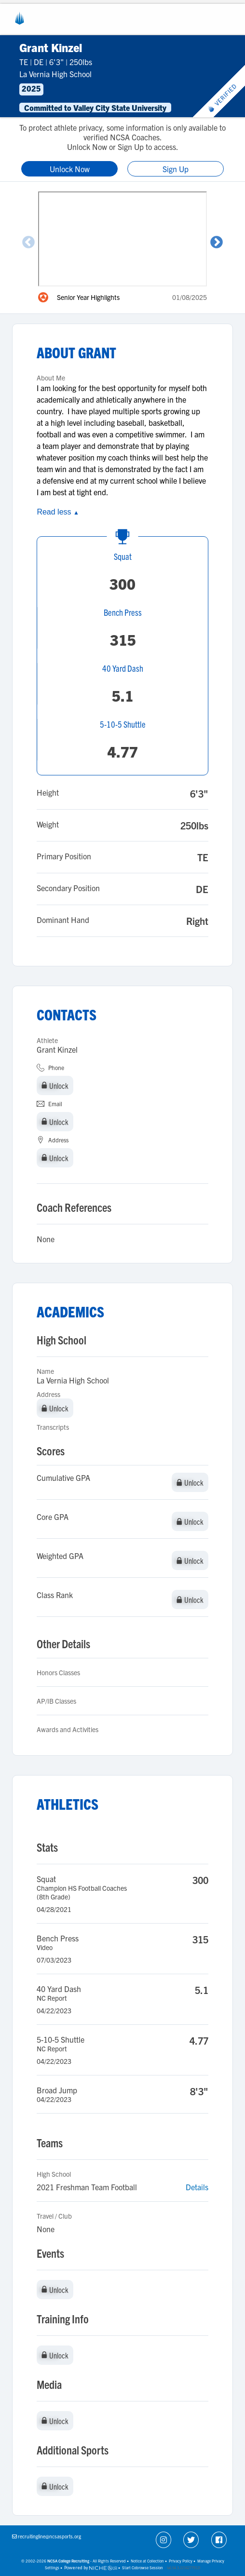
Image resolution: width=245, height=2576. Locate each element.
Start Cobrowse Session (142, 2567)
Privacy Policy (180, 2560)
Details (197, 2187)
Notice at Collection (147, 2560)
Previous (28, 242)
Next (216, 242)
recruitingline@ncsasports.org (49, 2536)
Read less (58, 512)
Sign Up (176, 169)
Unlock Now (70, 169)
